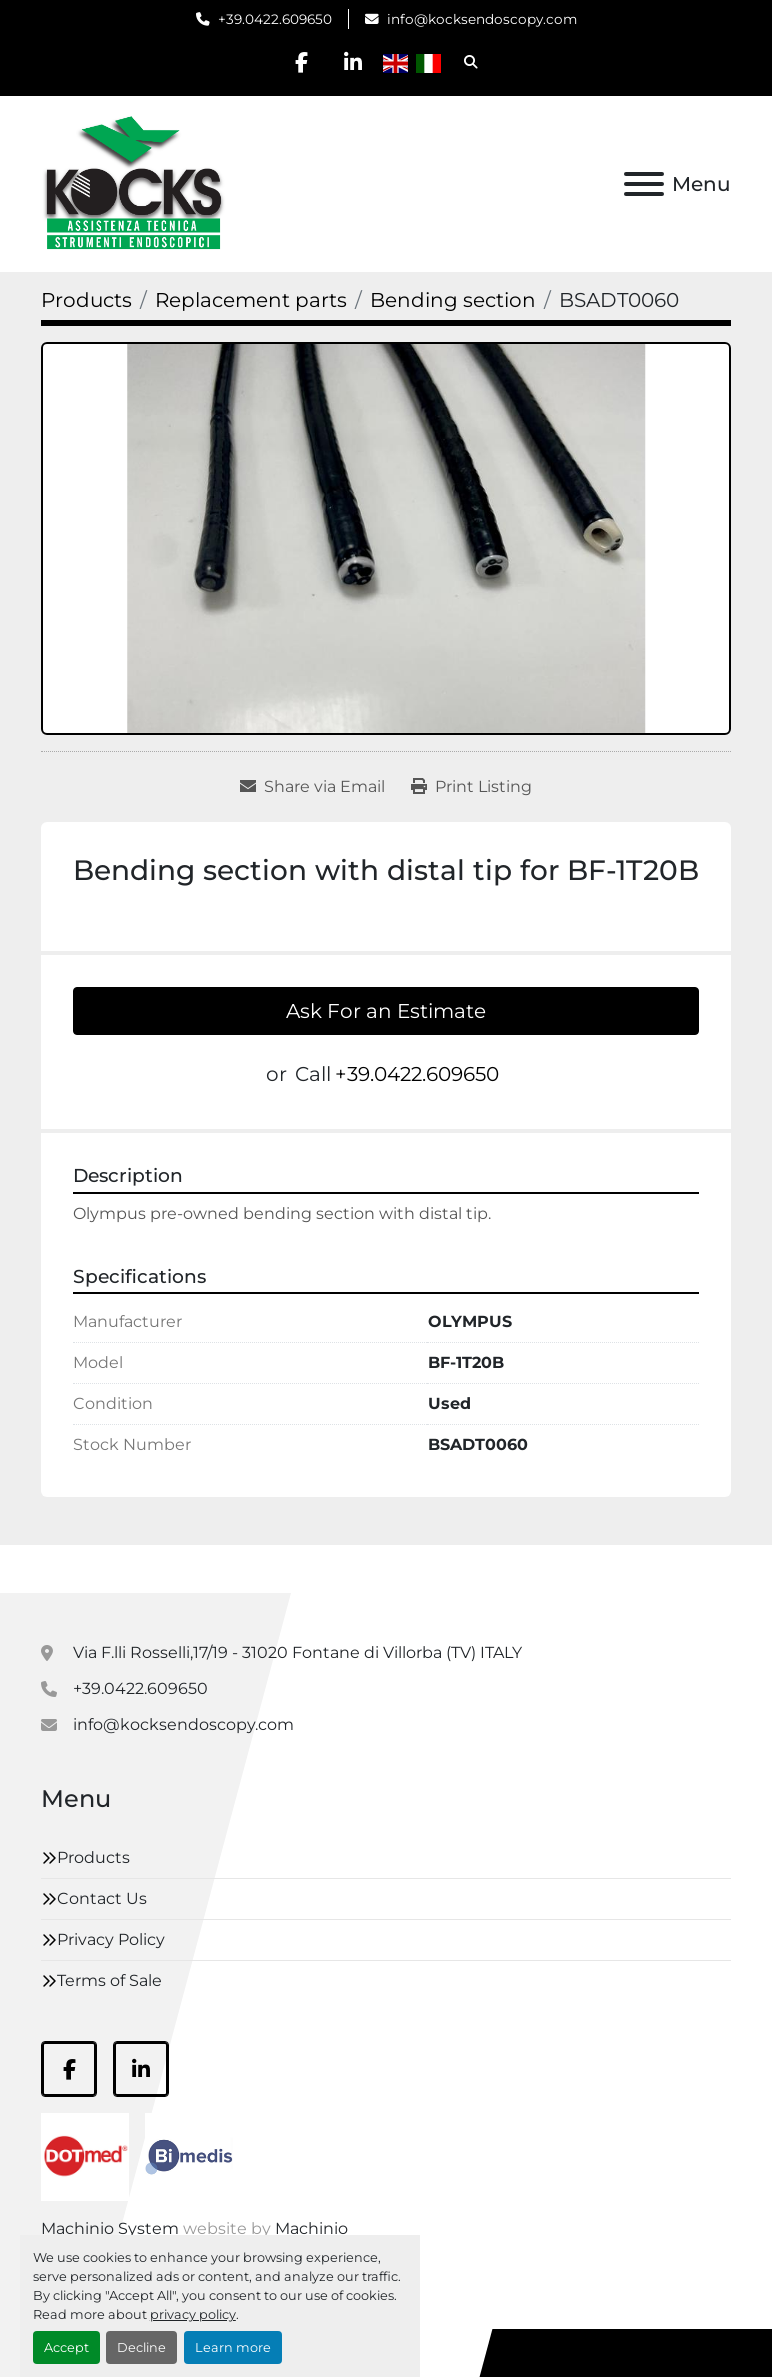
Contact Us (102, 1898)
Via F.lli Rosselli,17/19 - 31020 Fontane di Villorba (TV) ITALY (297, 1652)
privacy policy (193, 2314)
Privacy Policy (111, 1939)
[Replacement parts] (251, 300)
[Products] (86, 300)
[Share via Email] (312, 787)
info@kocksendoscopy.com (482, 19)
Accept (66, 2347)
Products (93, 1857)
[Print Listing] (471, 787)
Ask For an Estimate (386, 1011)
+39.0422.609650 (275, 19)
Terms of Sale (109, 1980)
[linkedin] (353, 62)
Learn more (233, 2347)
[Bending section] (453, 300)
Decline (141, 2347)
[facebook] (302, 62)
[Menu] (644, 184)
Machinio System (110, 2228)
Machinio (311, 2228)
